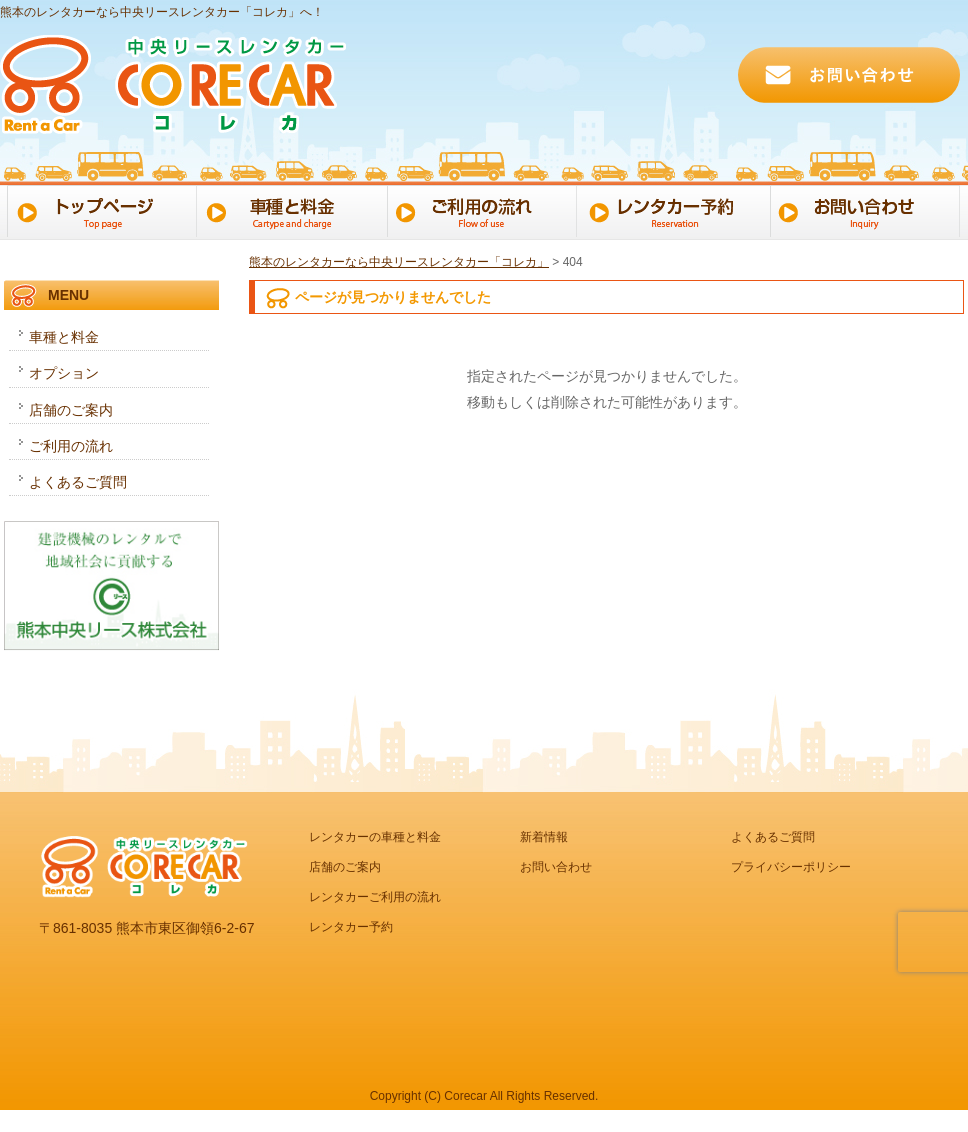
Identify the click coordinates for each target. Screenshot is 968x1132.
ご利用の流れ (484, 210)
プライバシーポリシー (791, 867)
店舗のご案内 (71, 410)
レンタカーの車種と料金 (375, 837)
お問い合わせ (870, 210)
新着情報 (544, 837)
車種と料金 (291, 210)
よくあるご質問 (78, 482)
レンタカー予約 (677, 210)
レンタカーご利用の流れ (375, 897)
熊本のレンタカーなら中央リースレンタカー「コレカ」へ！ (162, 12)
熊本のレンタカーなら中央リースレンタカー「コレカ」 (399, 262)
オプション (64, 373)
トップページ (98, 210)
